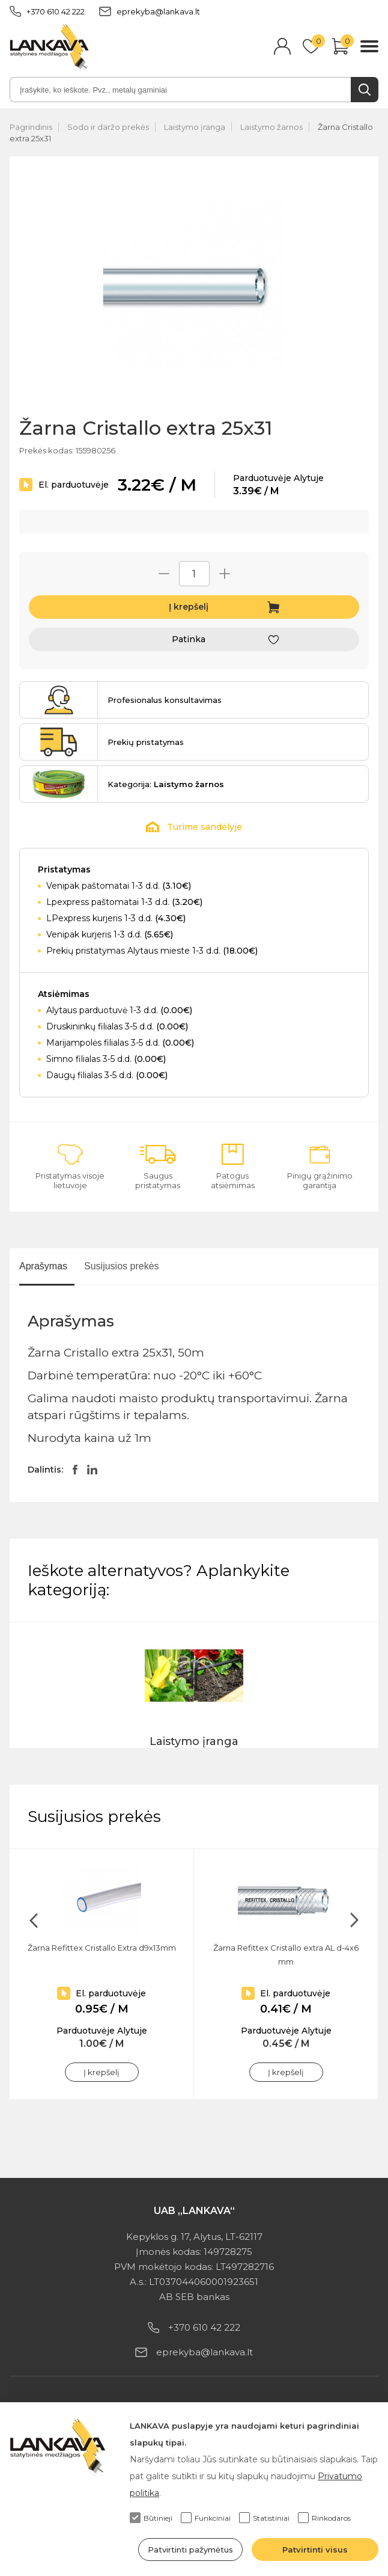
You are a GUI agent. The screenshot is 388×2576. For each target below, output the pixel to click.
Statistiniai (264, 2517)
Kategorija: (166, 784)
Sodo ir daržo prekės (108, 127)
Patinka (188, 639)
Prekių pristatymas (146, 742)
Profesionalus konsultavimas (165, 700)
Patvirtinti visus (315, 2549)
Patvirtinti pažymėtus (190, 2549)
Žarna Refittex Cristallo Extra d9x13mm (102, 1947)
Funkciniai (206, 2517)
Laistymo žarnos (271, 127)
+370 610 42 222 (47, 11)
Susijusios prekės (121, 1266)
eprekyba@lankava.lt (149, 11)
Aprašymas (43, 1266)
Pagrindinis (31, 127)
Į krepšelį (188, 606)
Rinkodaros (324, 2517)
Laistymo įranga (194, 127)
